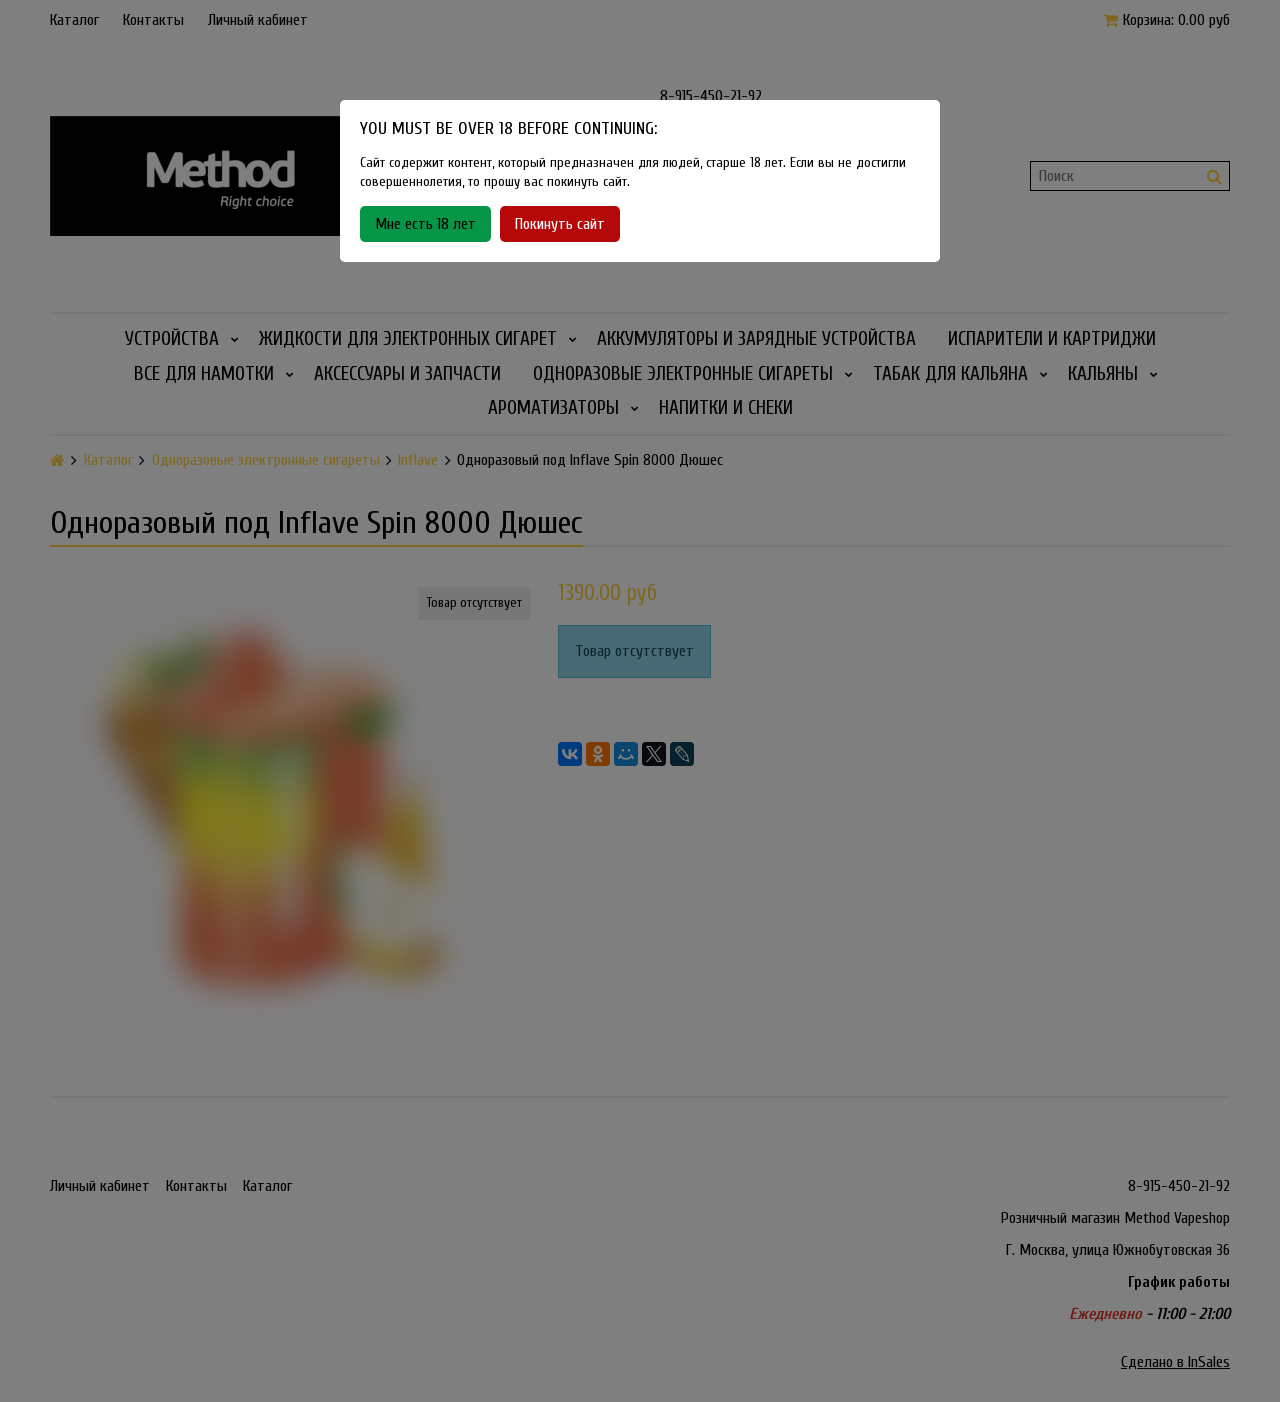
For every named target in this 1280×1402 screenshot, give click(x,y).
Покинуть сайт (560, 224)
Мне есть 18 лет (425, 224)
